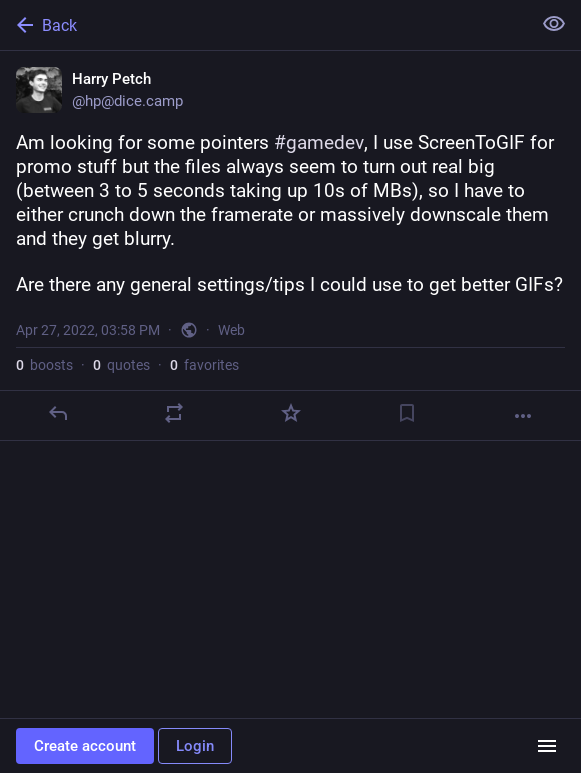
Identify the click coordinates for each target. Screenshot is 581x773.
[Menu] (547, 746)
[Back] (263, 25)
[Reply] (58, 413)
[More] (523, 416)
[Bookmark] (407, 413)
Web (231, 330)
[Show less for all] (554, 24)
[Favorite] (291, 413)
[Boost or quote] (174, 413)
